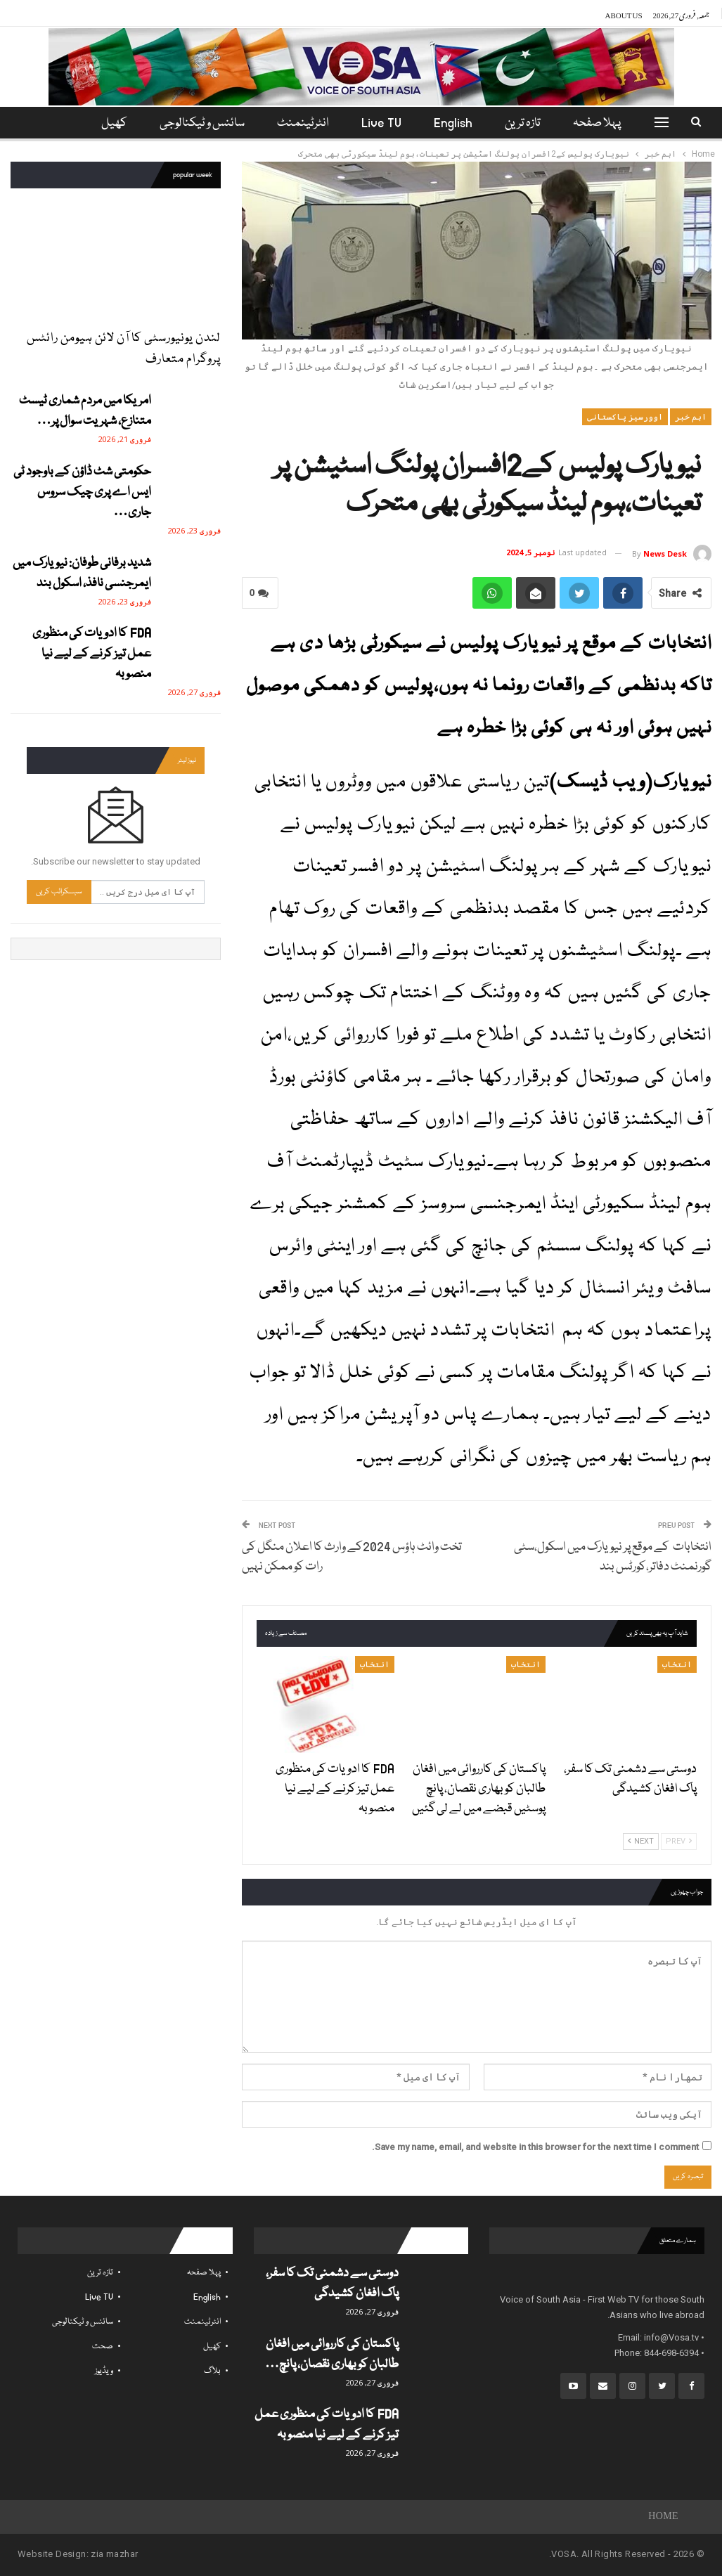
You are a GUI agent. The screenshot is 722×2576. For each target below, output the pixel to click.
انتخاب (677, 1664)
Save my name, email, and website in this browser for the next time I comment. (535, 2147)
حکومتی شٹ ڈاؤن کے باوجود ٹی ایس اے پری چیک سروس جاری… (82, 492)
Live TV (384, 123)
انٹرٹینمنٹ (304, 123)
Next (641, 1841)
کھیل (212, 2346)
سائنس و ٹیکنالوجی (200, 123)
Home (663, 2517)
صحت (102, 2346)
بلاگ (212, 2371)
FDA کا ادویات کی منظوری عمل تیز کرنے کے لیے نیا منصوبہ (91, 654)
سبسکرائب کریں (59, 892)
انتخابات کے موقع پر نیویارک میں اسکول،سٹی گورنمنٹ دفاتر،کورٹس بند (612, 1557)
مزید (113, 123)
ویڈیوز (104, 2371)
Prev (679, 1841)
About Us (624, 13)
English (458, 123)
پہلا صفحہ (606, 123)
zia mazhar (114, 2554)
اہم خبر (691, 417)
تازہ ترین (530, 123)
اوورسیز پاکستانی (625, 417)
